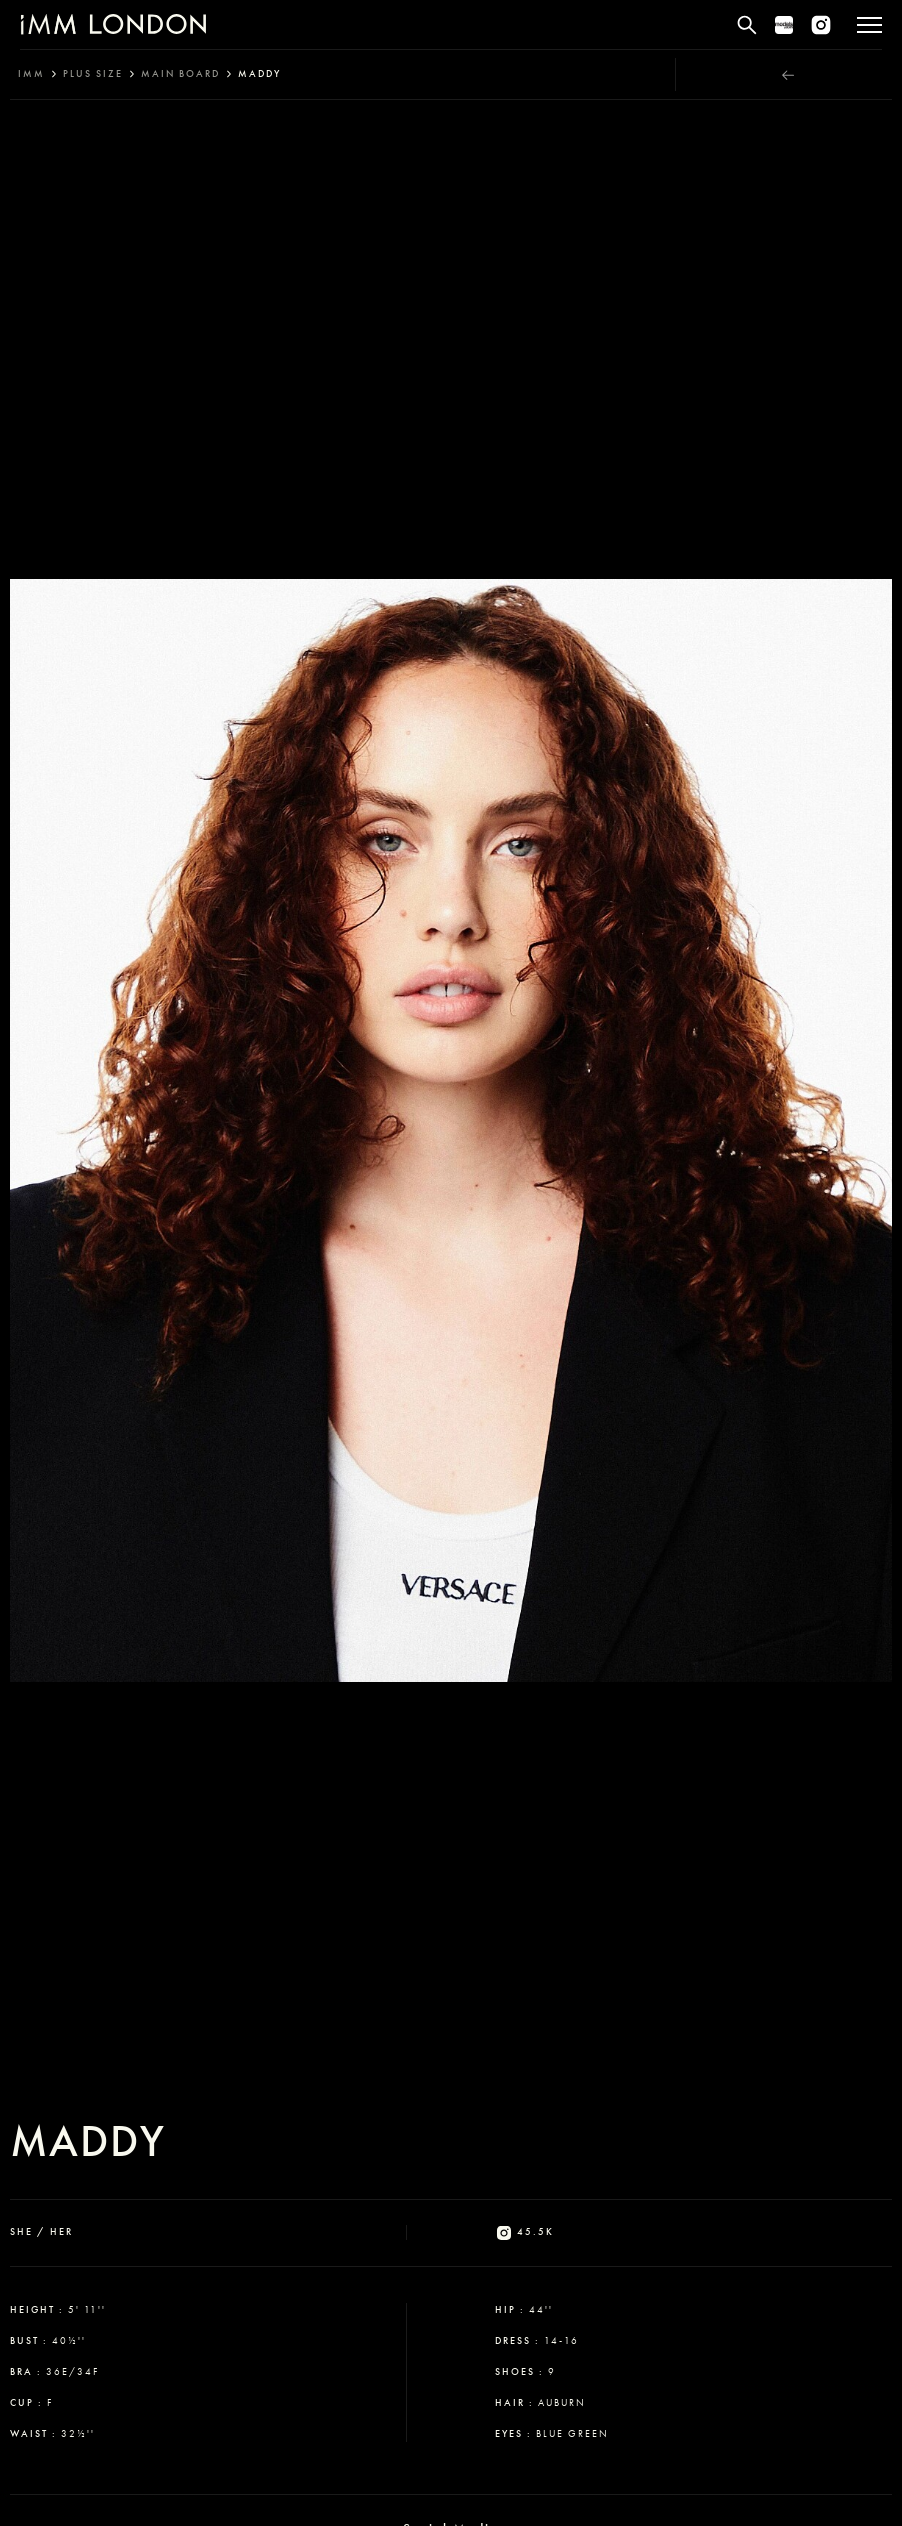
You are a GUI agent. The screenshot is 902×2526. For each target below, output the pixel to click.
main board (180, 74)
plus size (93, 74)
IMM (31, 74)
